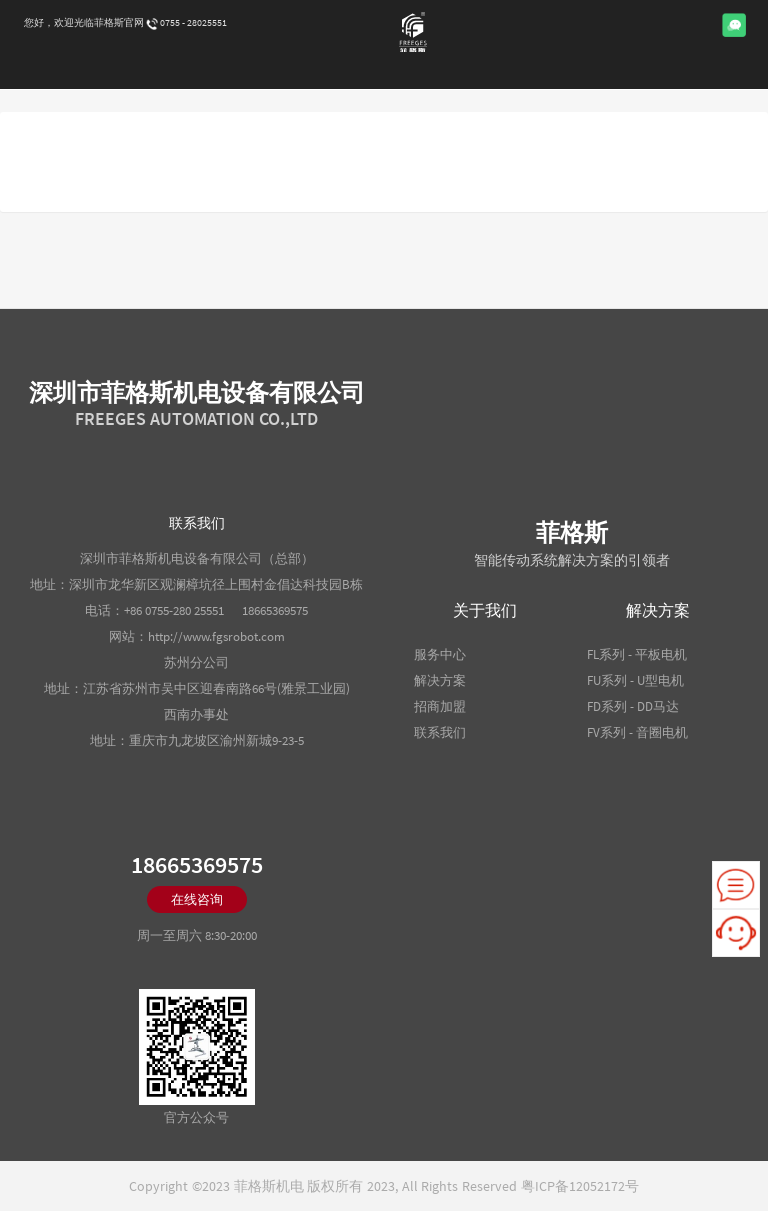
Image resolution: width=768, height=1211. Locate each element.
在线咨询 (197, 899)
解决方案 (440, 680)
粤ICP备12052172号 (580, 1186)
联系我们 (440, 732)
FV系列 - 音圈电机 (637, 732)
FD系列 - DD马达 (633, 706)
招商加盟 (440, 706)
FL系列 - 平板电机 (637, 654)
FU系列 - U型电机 (635, 680)
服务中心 (440, 654)
